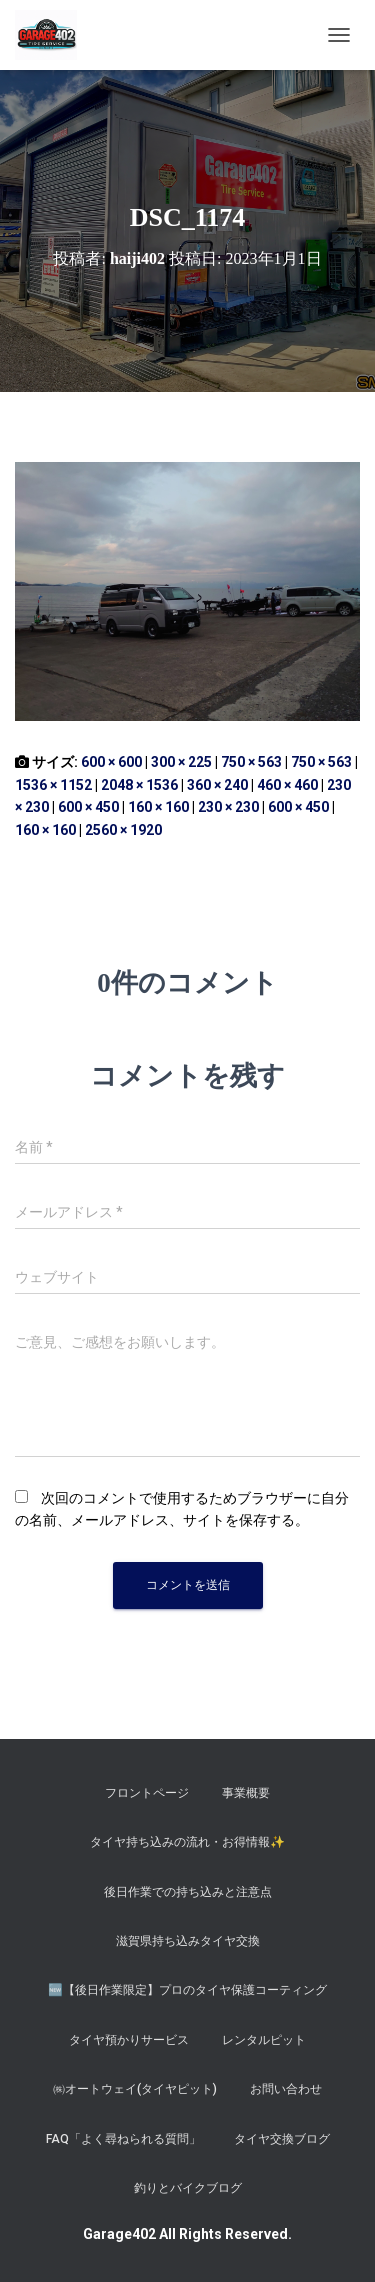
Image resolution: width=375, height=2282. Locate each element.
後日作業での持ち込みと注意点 (188, 1892)
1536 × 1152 (53, 785)
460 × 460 (287, 785)
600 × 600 (111, 762)
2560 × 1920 (123, 830)
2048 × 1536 (139, 785)
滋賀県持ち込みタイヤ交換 (188, 1941)
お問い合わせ (286, 2089)
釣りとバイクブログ (188, 2188)
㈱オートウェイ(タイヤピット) (135, 2089)
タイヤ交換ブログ (282, 2139)
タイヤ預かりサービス (129, 2040)
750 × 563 (251, 762)
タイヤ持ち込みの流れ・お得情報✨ (187, 1842)
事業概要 (246, 1793)
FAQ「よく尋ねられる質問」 (123, 2139)
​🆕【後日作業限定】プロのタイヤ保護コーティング (187, 1990)
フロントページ (147, 1793)
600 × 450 (88, 807)
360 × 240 (217, 785)
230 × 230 (228, 807)
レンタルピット (264, 2040)
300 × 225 (181, 762)
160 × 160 (158, 807)
